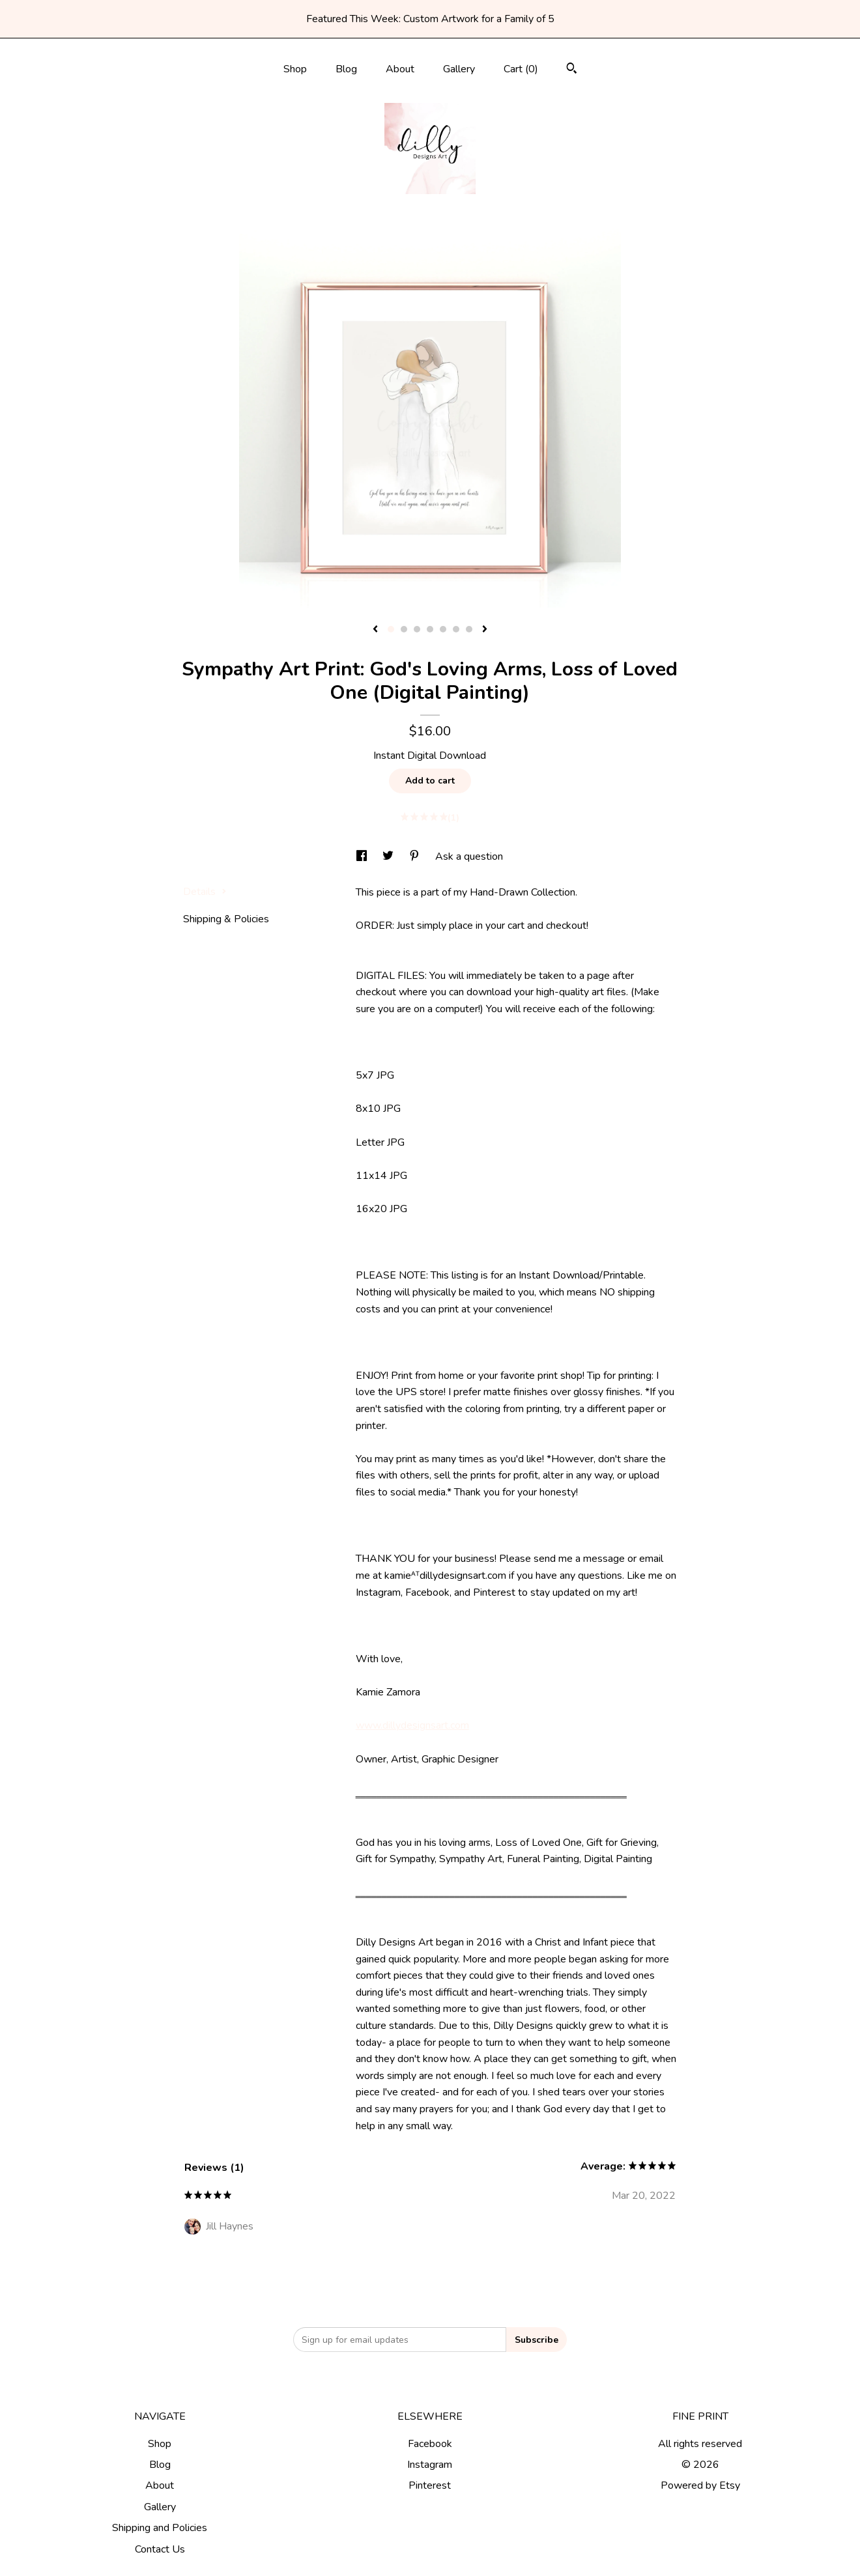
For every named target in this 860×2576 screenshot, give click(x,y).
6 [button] (456, 629)
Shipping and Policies (159, 2528)
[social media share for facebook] (362, 856)
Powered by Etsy (700, 2485)
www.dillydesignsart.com (412, 1725)
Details (205, 892)
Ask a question (469, 856)
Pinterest (429, 2485)
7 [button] (469, 629)
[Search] (572, 70)
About (400, 69)
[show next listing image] (484, 629)
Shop (295, 69)
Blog (346, 69)
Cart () (521, 69)
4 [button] (430, 629)
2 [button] (404, 629)
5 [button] (443, 629)
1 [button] (391, 629)
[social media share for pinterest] (415, 856)
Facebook (430, 2444)
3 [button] (417, 629)
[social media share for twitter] (389, 856)
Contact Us (160, 2549)
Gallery (459, 69)
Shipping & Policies (226, 919)
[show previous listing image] (375, 629)
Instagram (429, 2464)
